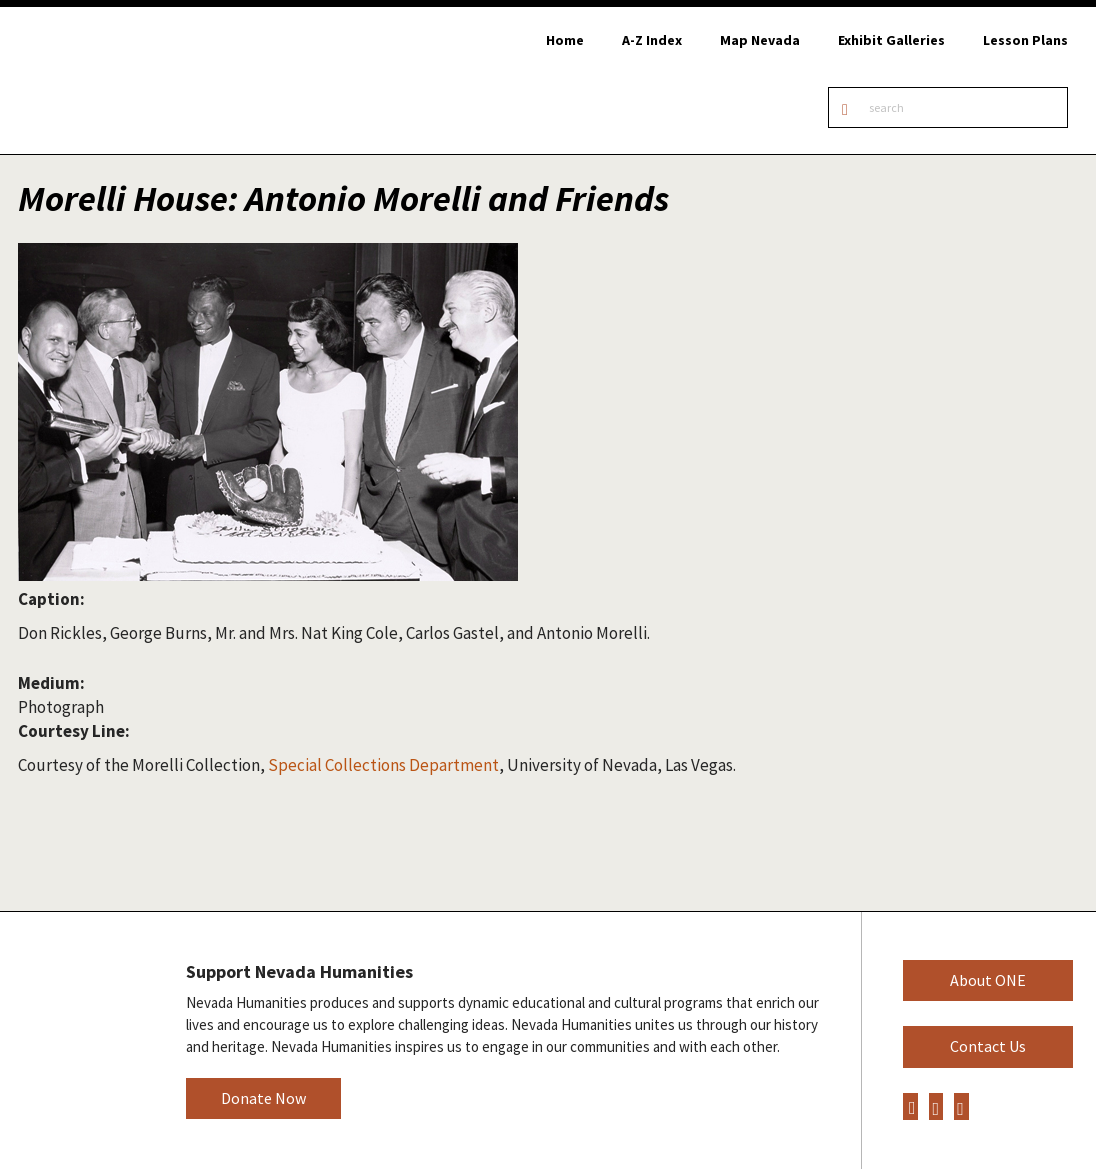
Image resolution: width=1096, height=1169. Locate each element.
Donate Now (263, 1098)
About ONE (988, 980)
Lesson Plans (1025, 40)
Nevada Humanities (77, 1039)
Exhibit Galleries (891, 40)
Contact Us (988, 1046)
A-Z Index (652, 40)
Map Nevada (760, 40)
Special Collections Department (383, 765)
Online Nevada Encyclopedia (119, 80)
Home (565, 40)
